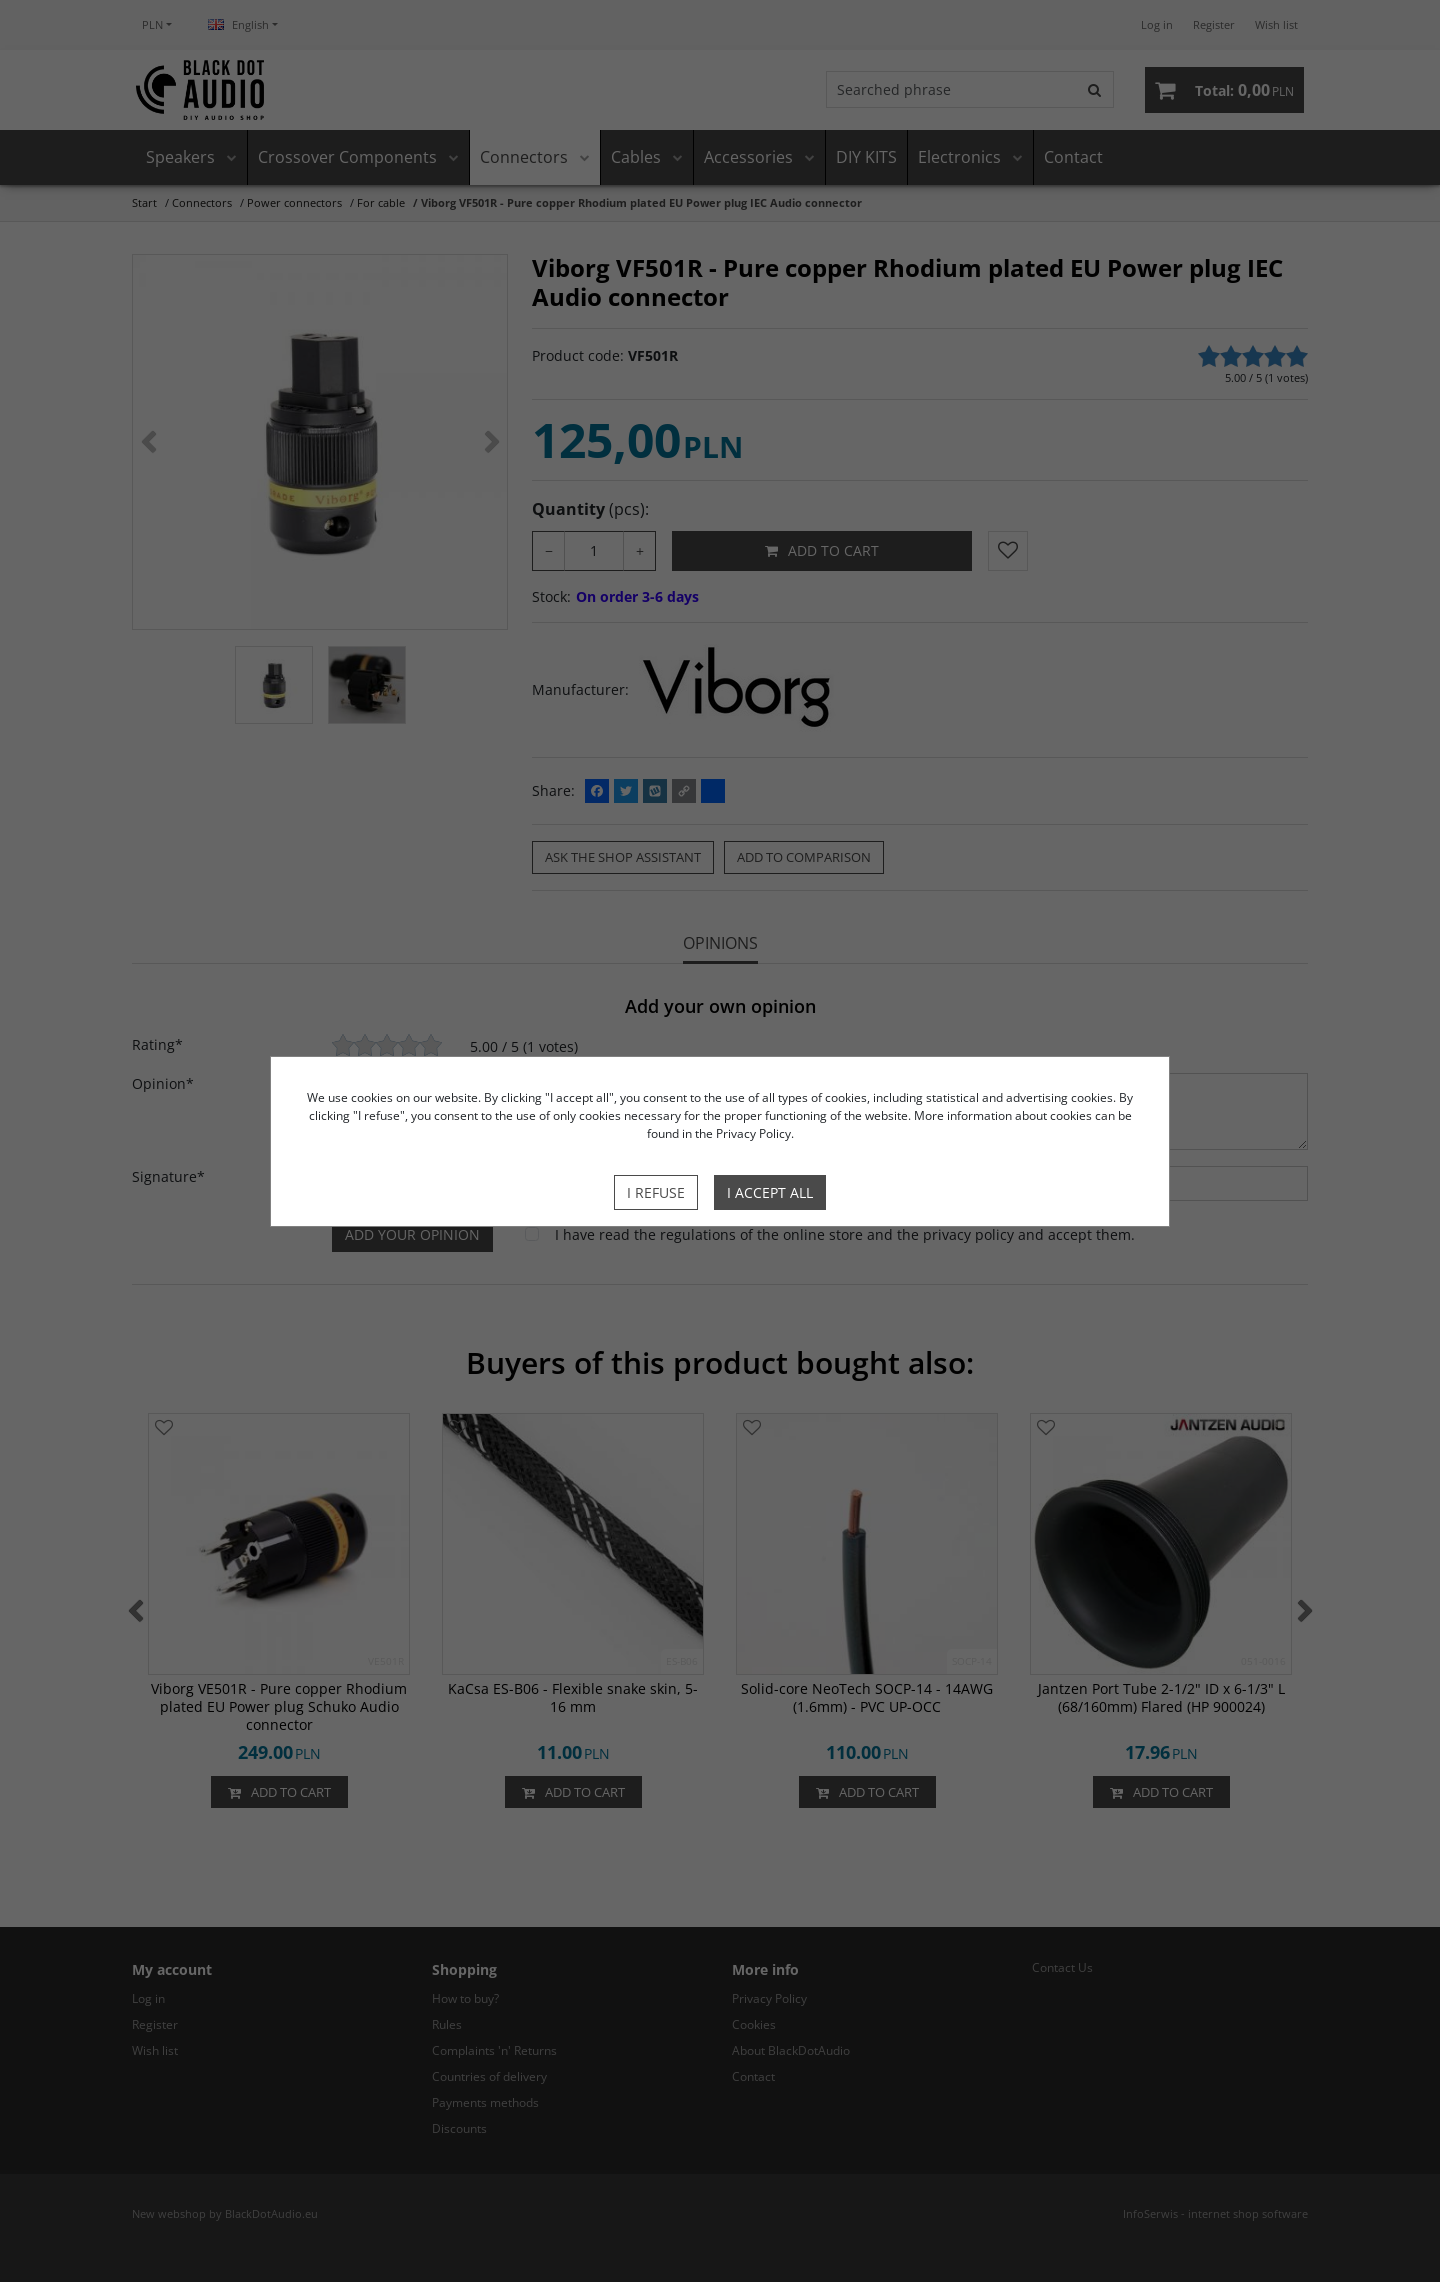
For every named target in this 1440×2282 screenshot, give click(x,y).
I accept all (770, 1192)
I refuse (656, 1192)
